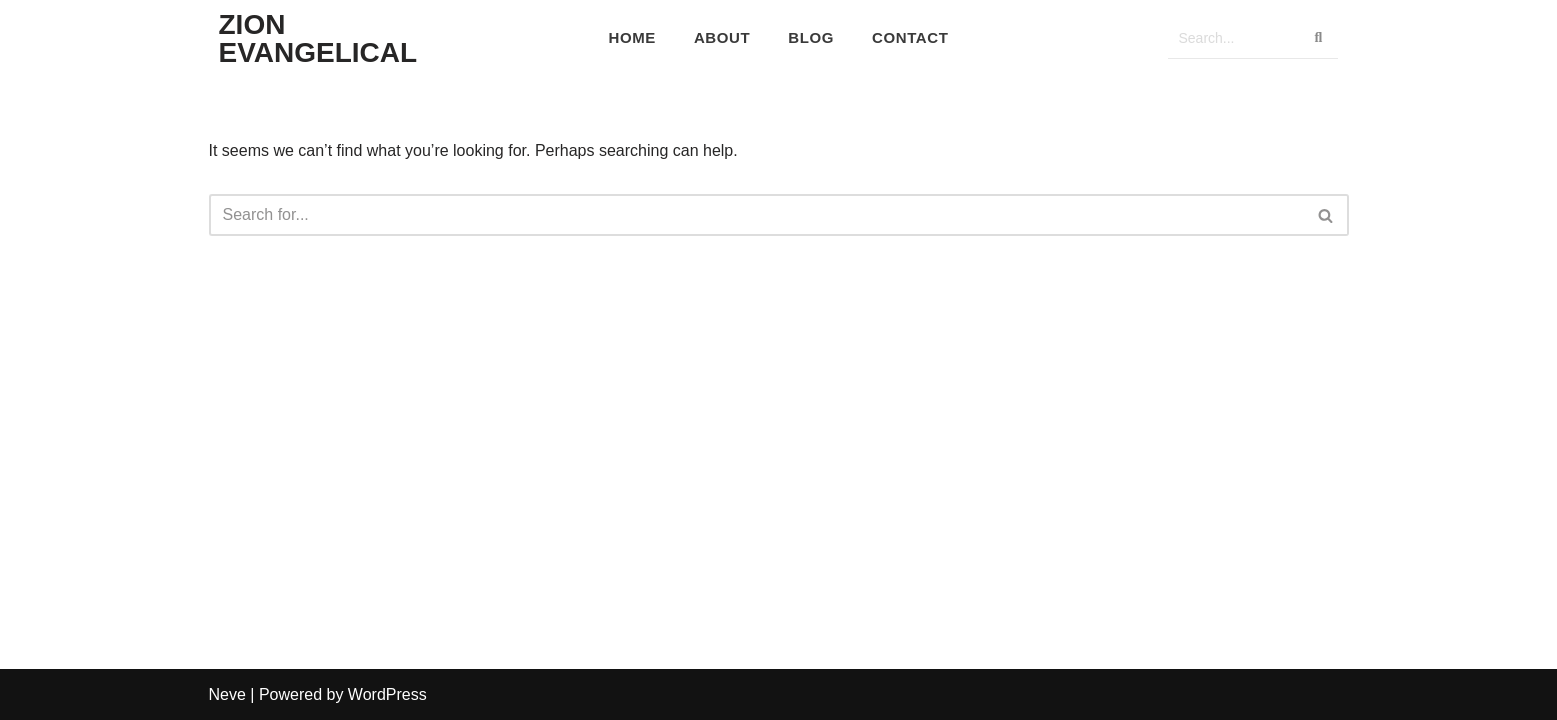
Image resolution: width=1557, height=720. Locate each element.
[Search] (1233, 38)
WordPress (387, 694)
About (722, 37)
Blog (811, 37)
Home (632, 37)
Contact (910, 37)
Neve (227, 694)
